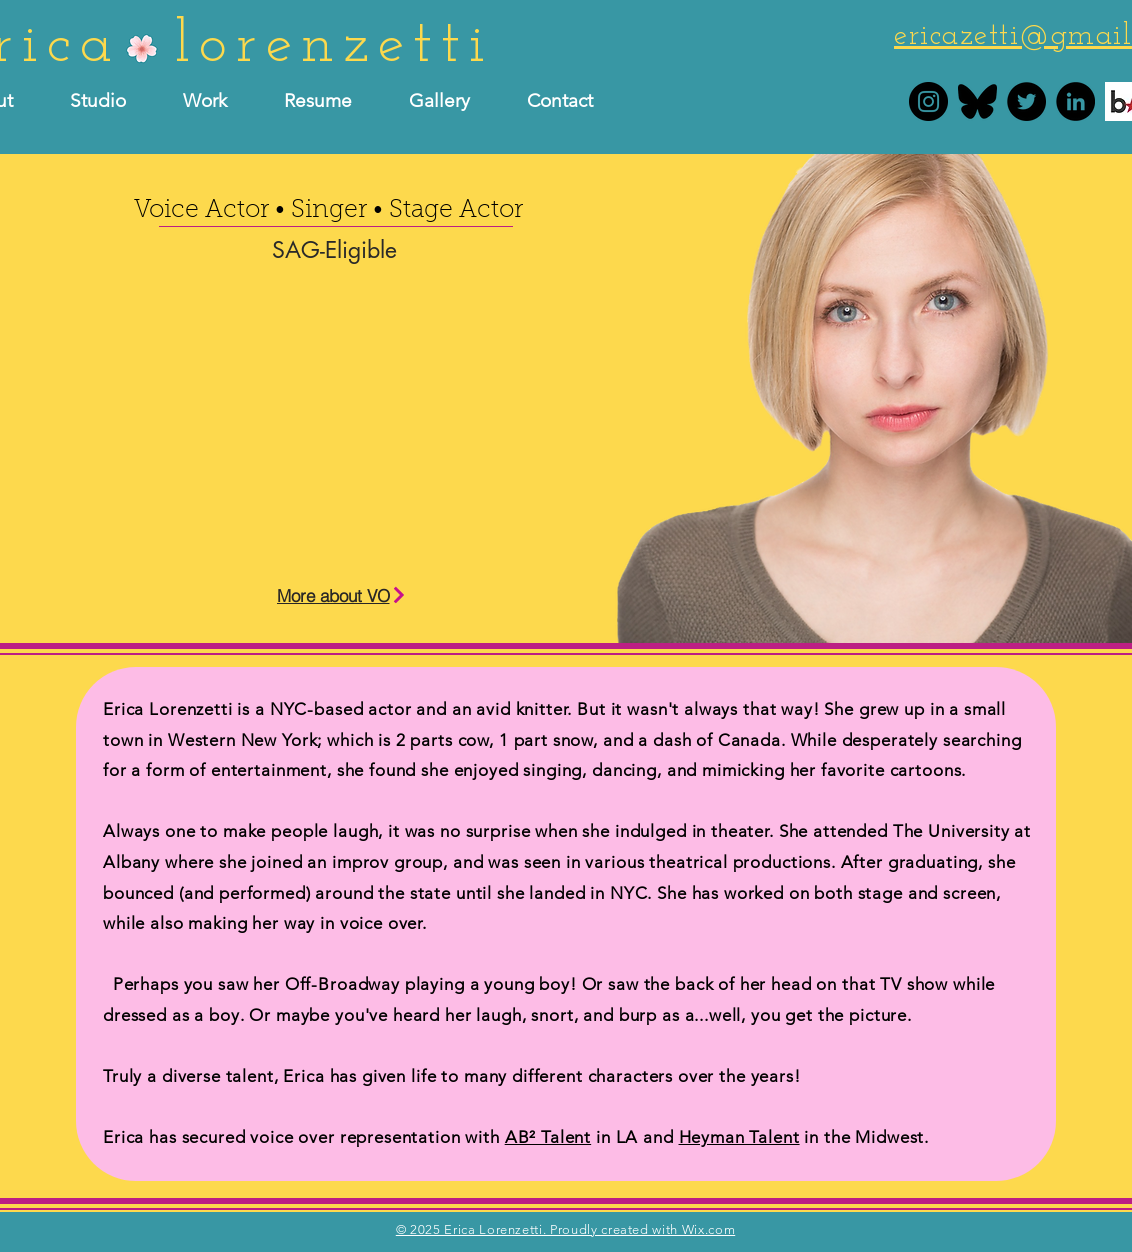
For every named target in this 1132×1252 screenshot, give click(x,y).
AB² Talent (548, 1137)
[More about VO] (342, 595)
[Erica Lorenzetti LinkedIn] (1075, 101)
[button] (331, 101)
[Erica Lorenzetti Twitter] (1026, 101)
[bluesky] (977, 101)
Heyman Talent (739, 1137)
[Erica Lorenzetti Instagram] (928, 101)
